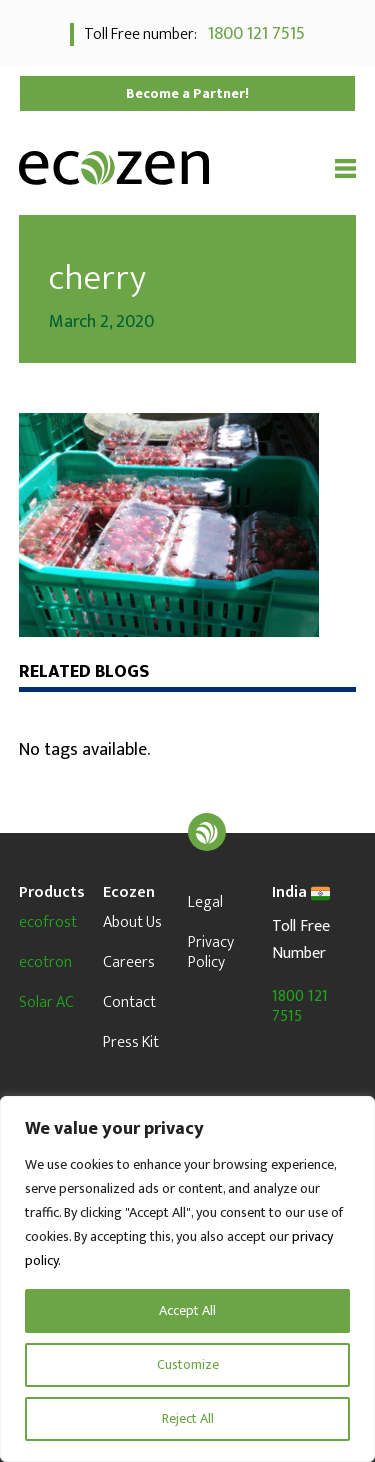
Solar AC (46, 1002)
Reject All (188, 1418)
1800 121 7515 (252, 34)
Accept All (187, 1310)
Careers (129, 962)
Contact (129, 1002)
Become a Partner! (187, 93)
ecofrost (48, 922)
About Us (132, 922)
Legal (205, 902)
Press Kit (131, 1042)
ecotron (45, 962)
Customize (188, 1364)
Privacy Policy (211, 952)
